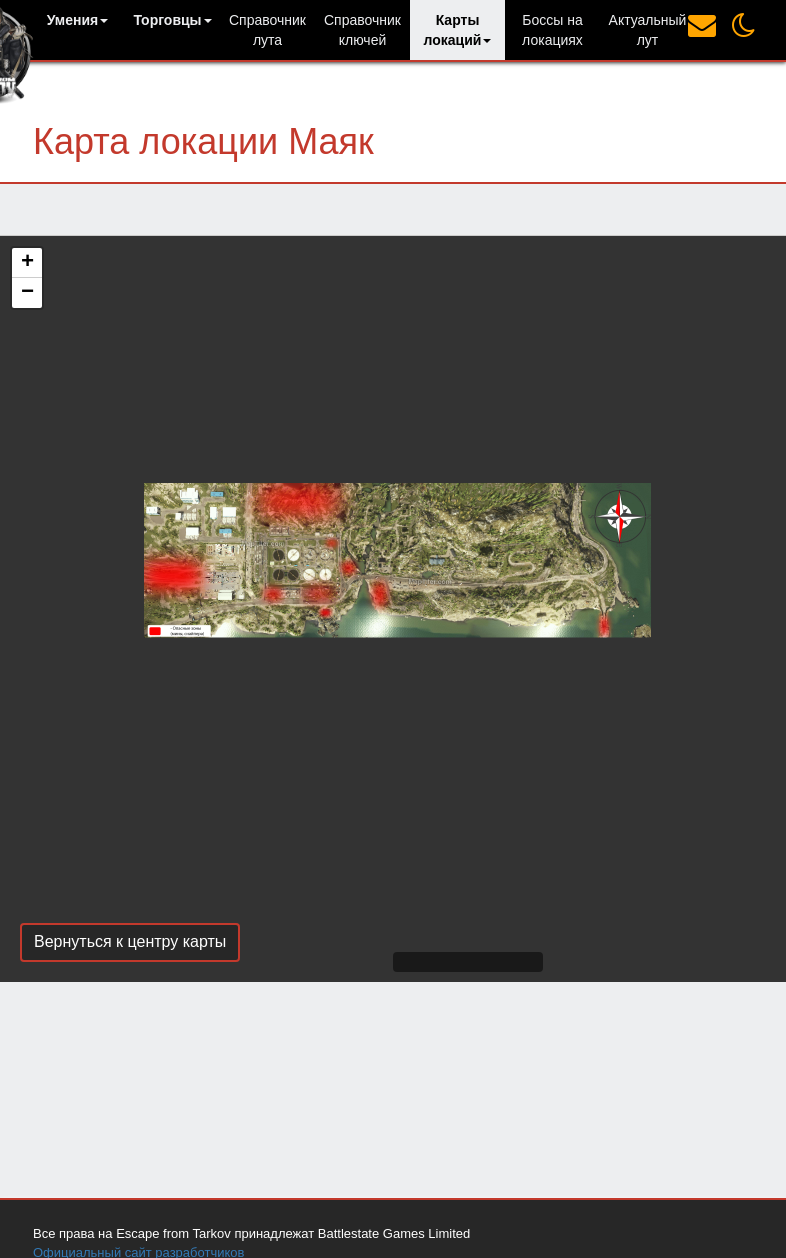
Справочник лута (267, 30)
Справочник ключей (362, 30)
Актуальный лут (648, 30)
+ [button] (27, 263)
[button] (77, 20)
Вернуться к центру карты (130, 941)
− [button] (27, 293)
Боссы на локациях (552, 30)
